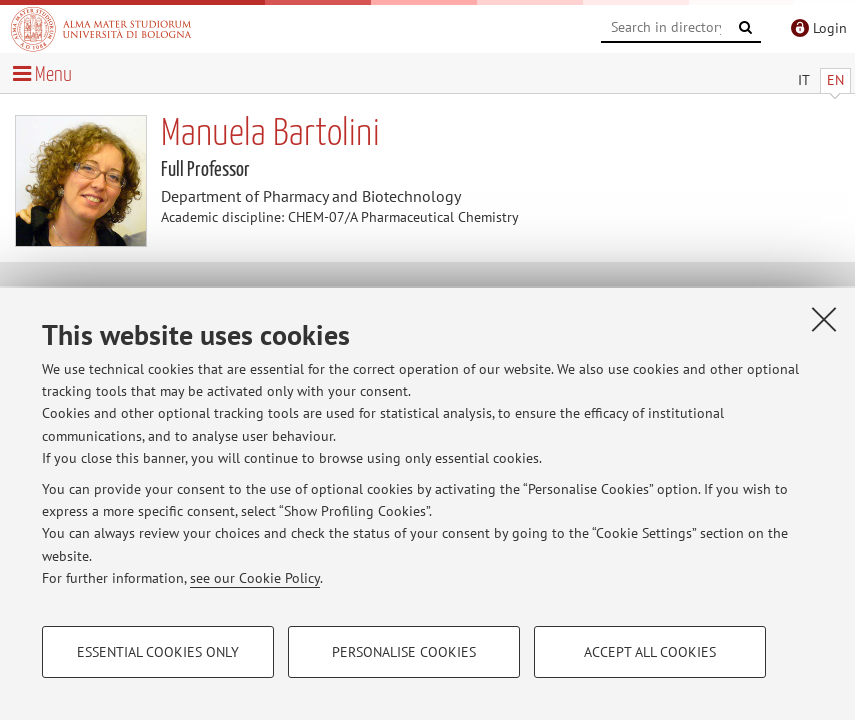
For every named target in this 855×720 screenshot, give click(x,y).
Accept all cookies (650, 652)
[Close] (824, 319)
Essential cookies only (158, 652)
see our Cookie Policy (255, 578)
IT (804, 80)
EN (835, 80)
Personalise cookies (404, 652)
